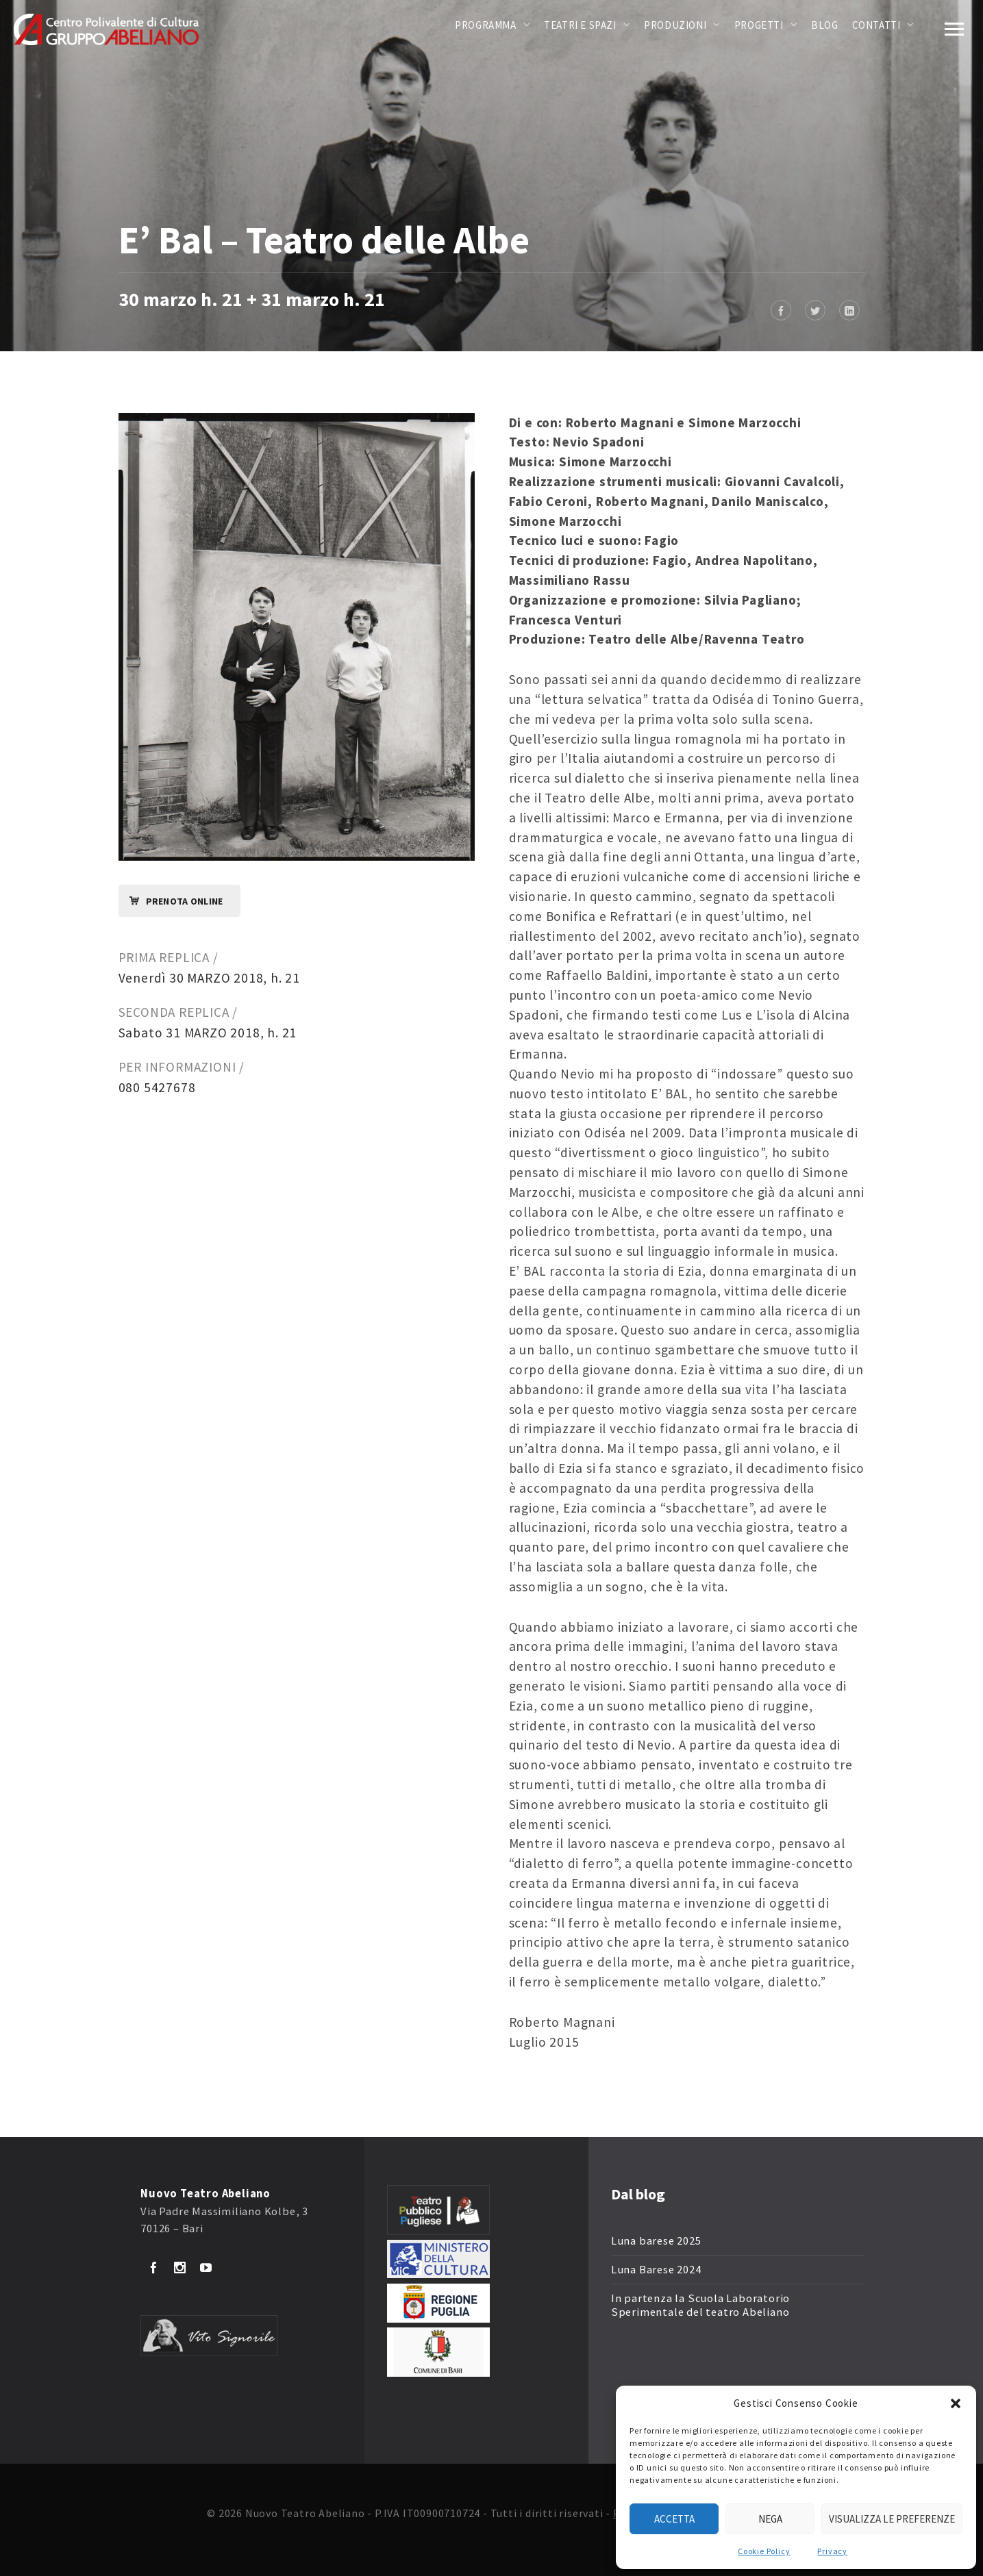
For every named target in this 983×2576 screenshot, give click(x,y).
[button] (955, 2403)
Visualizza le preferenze (892, 2518)
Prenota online (171, 901)
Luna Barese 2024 (656, 2269)
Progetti (759, 24)
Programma (485, 24)
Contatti (876, 24)
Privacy (832, 2551)
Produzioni (675, 24)
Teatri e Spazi (580, 24)
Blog (824, 24)
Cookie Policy (764, 2551)
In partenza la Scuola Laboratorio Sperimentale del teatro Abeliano (700, 2305)
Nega (770, 2518)
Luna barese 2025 (656, 2241)
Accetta (674, 2518)
